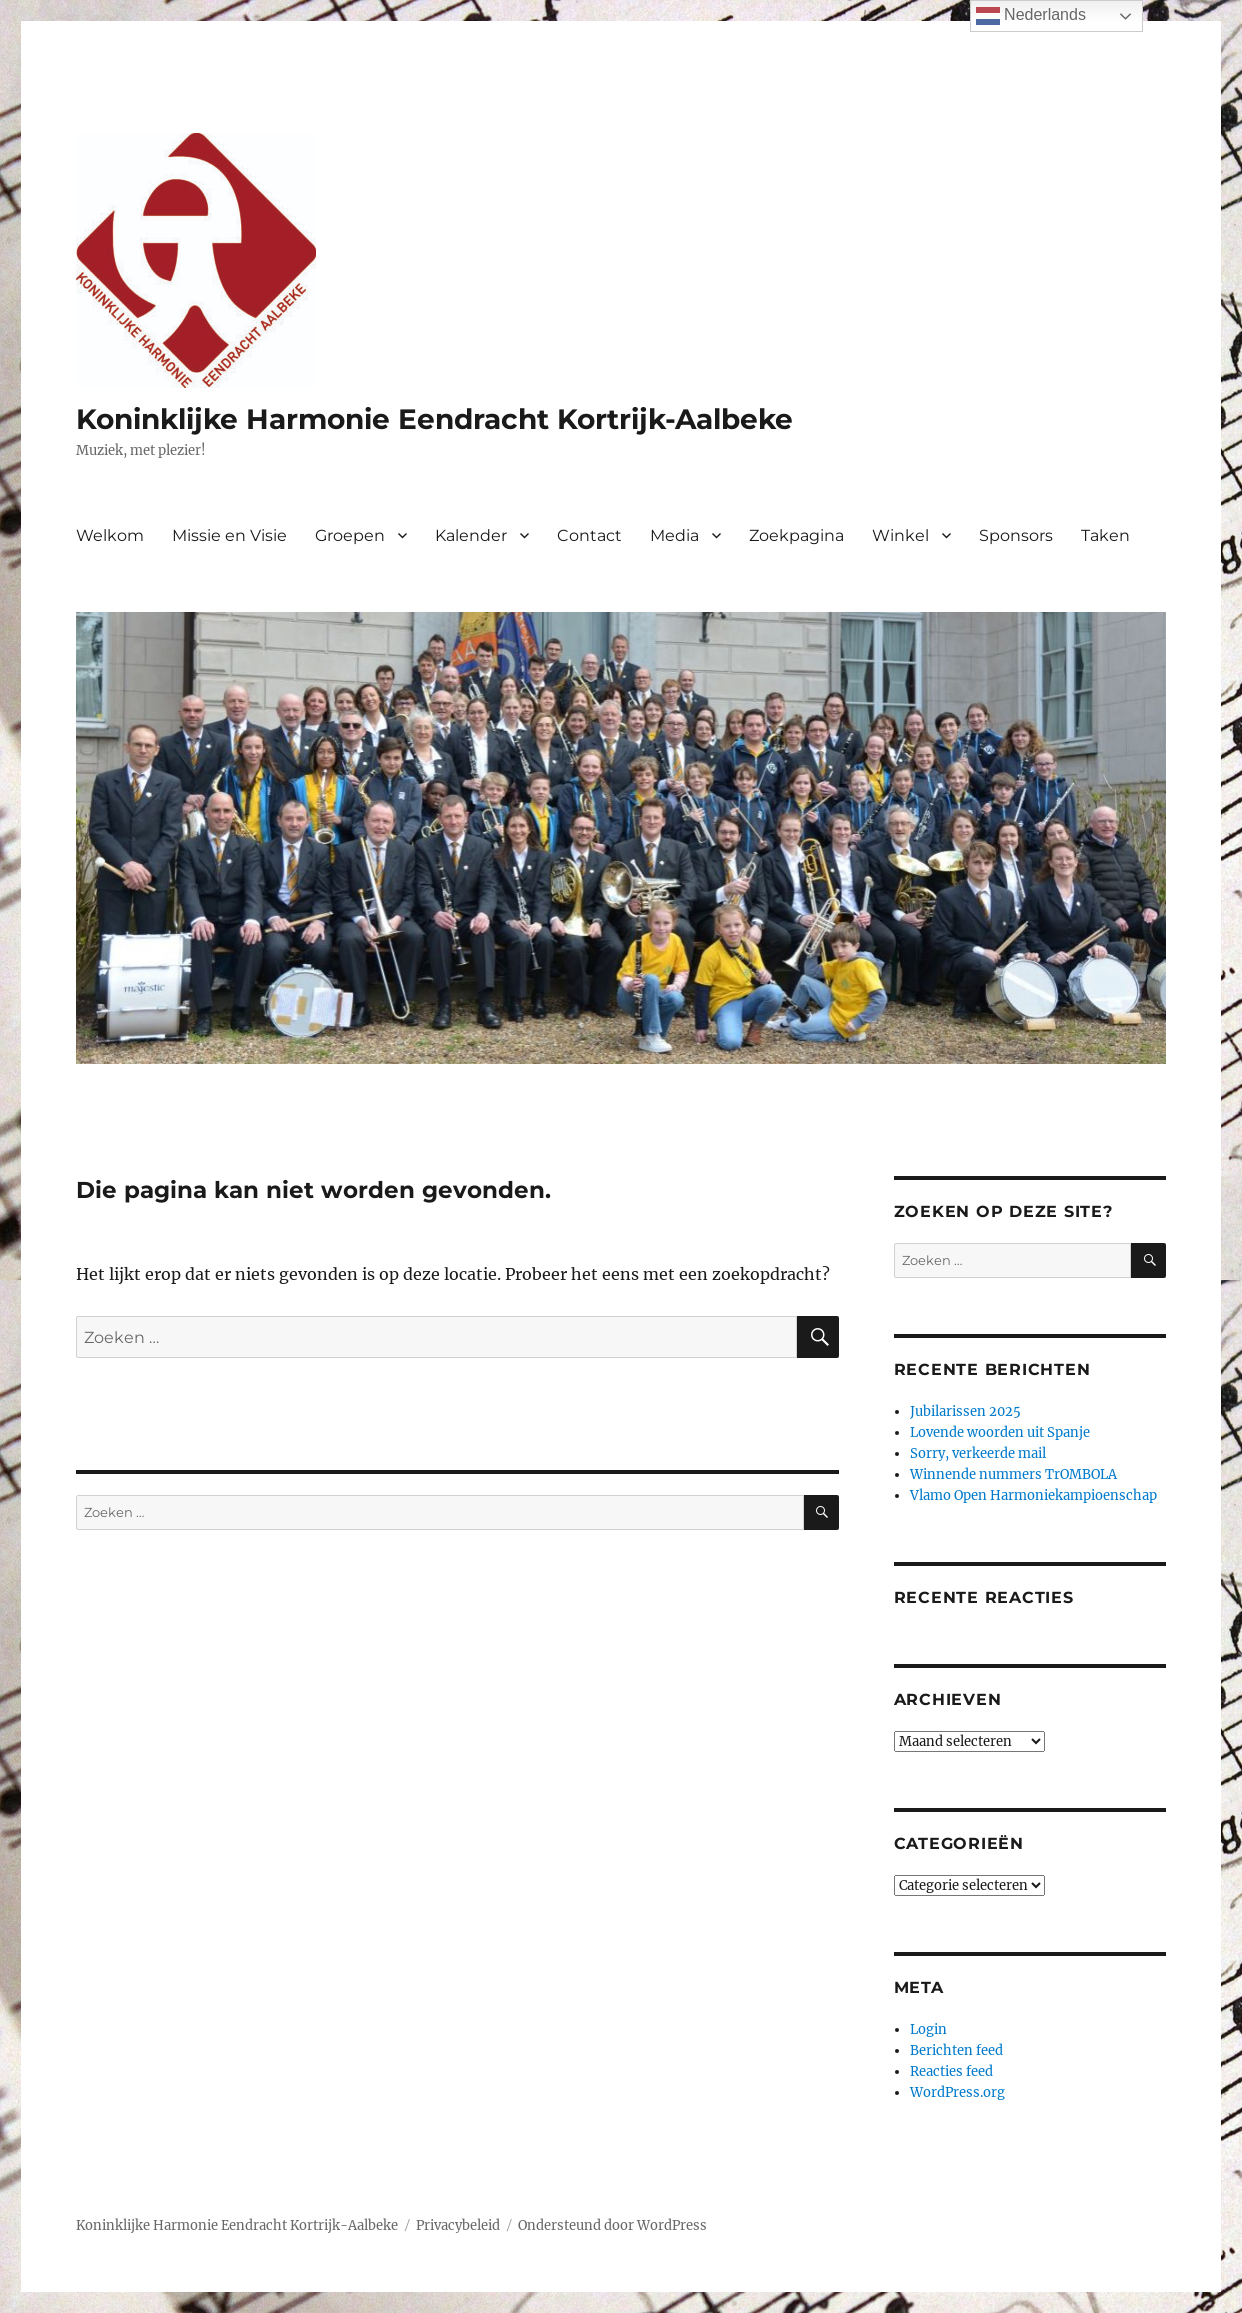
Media (674, 535)
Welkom (110, 535)
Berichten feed (956, 2050)
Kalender (471, 535)
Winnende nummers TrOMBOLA (1013, 1474)
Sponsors (1016, 535)
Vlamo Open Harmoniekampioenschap (1033, 1495)
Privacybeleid (458, 2225)
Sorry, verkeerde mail (978, 1453)
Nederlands (1031, 16)
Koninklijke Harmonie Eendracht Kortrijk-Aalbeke (434, 419)
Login (928, 2029)
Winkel (900, 535)
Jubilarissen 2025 (965, 1411)
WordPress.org (957, 2092)
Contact (589, 535)
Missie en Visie (229, 535)
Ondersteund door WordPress (612, 2225)
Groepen (350, 535)
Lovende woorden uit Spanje (1000, 1432)
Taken (1105, 535)
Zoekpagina (796, 535)
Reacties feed (951, 2071)
